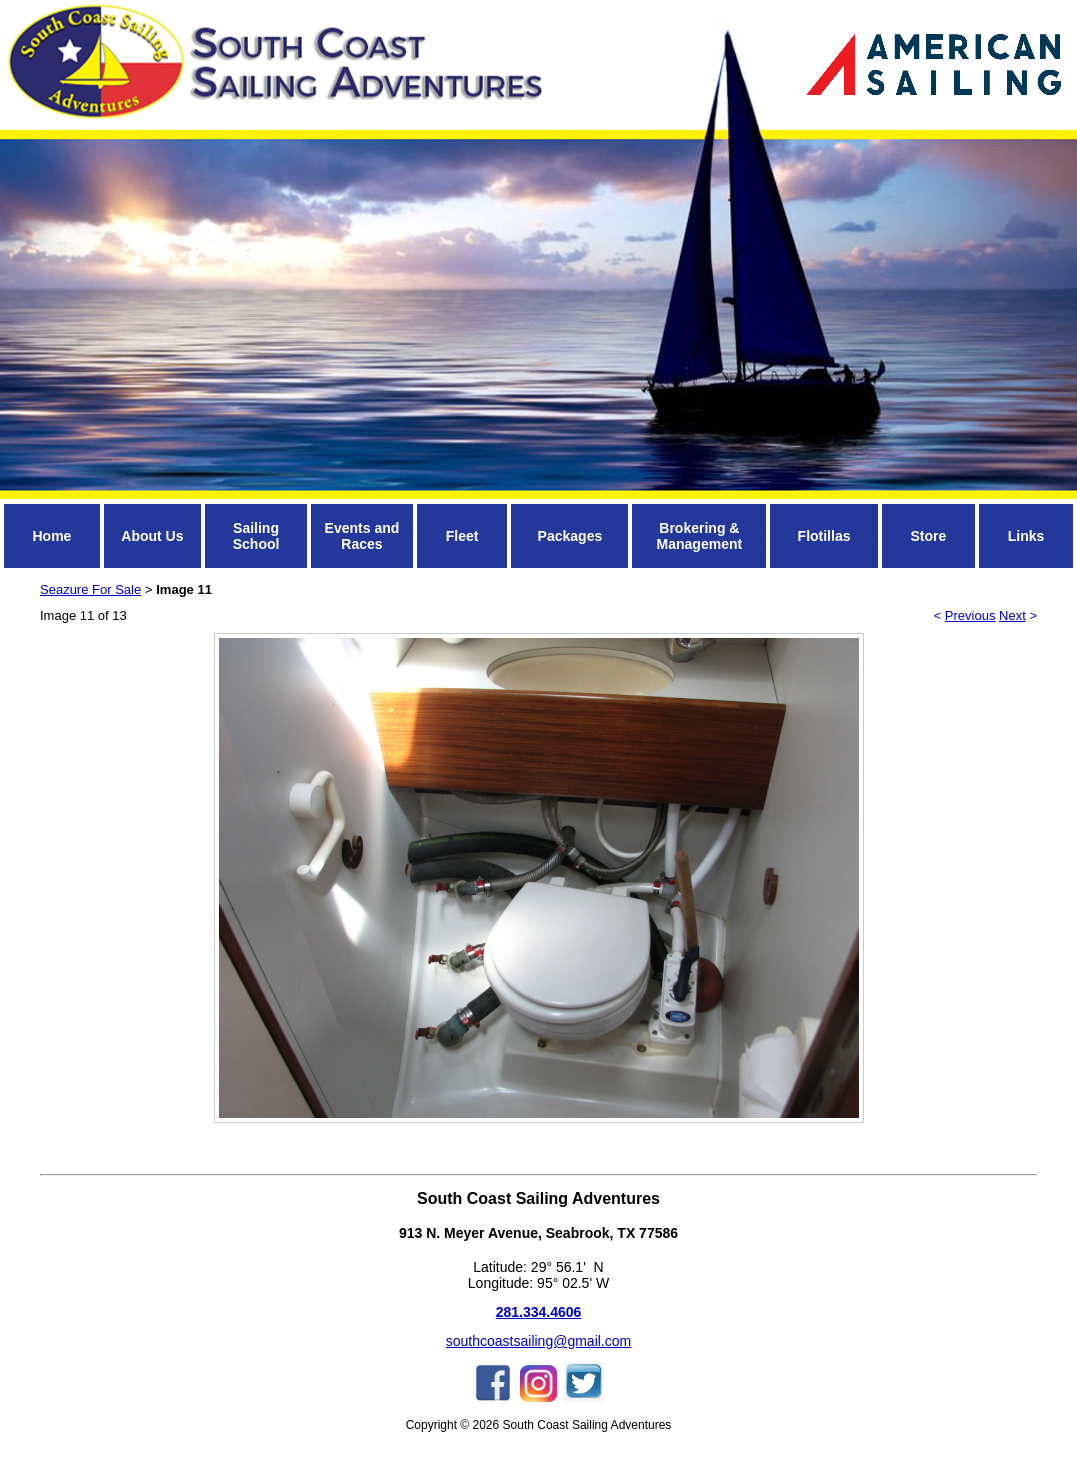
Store (928, 536)
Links (1026, 536)
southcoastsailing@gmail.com (538, 1341)
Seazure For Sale (90, 589)
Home (51, 536)
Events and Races (362, 536)
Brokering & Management (700, 536)
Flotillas (824, 536)
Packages (570, 536)
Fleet (462, 536)
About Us (152, 536)
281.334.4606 (539, 1312)
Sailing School (256, 536)
